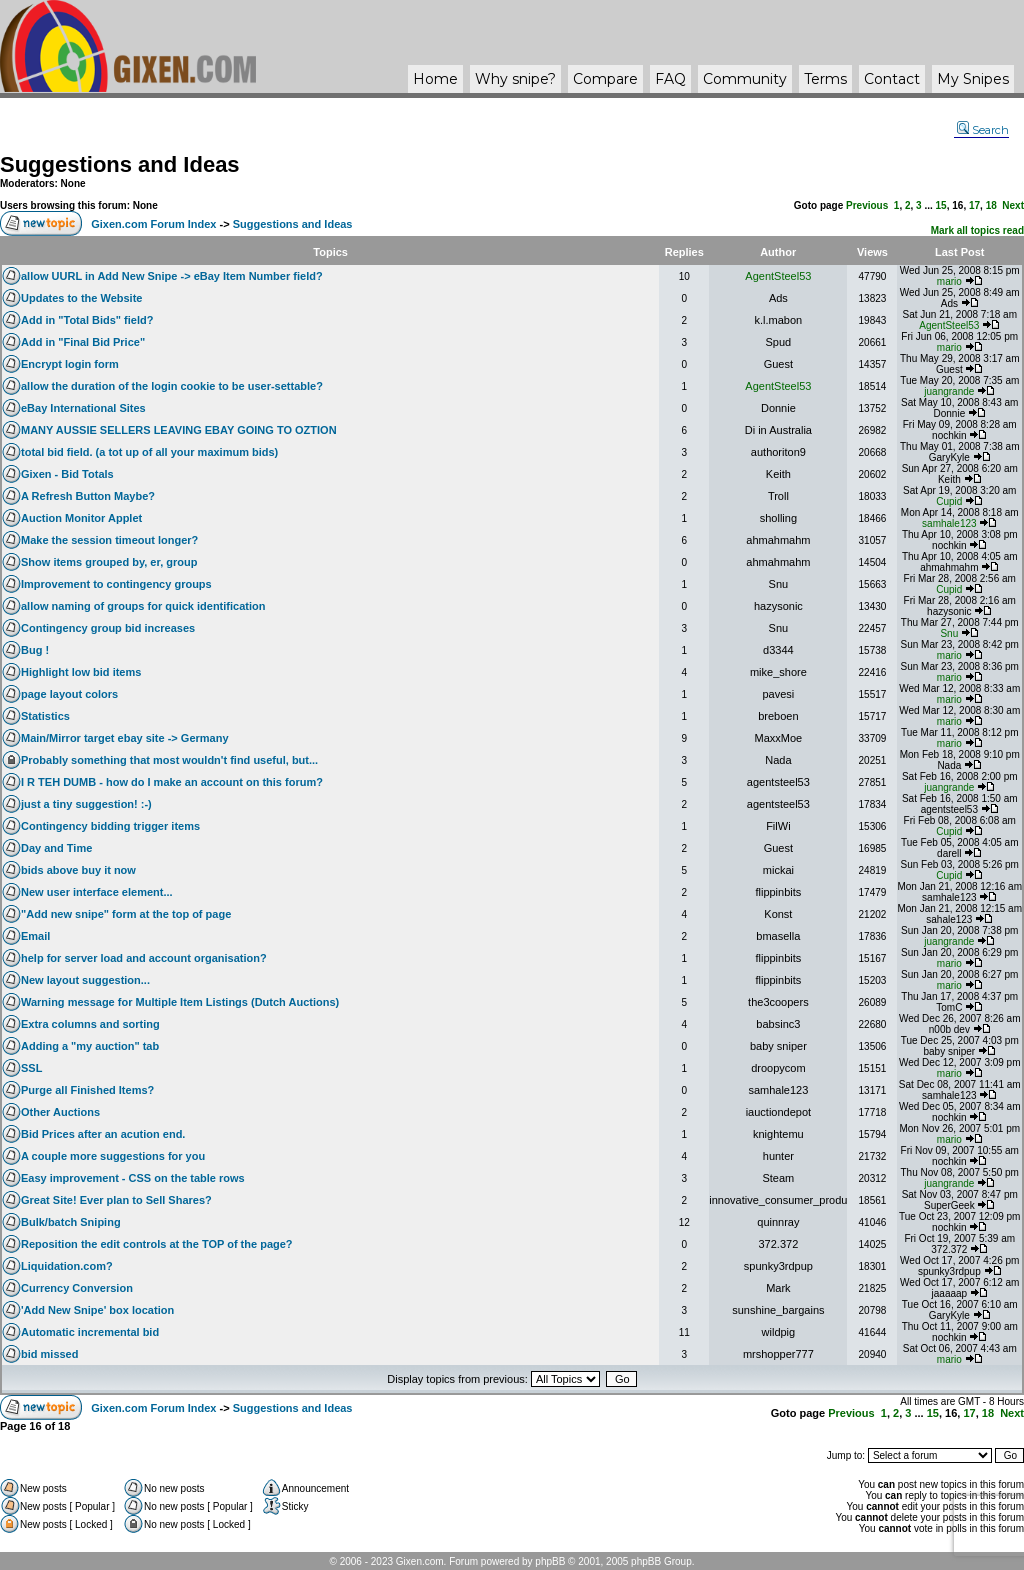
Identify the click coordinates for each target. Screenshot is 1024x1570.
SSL (31, 1068)
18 (991, 205)
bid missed (49, 1354)
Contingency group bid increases (108, 628)
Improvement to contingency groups (116, 584)
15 (941, 205)
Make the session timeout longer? (109, 540)
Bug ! (35, 650)
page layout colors (69, 694)
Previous (867, 205)
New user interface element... (97, 892)
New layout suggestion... (85, 980)
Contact (892, 79)
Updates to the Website (81, 298)
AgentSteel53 (778, 276)
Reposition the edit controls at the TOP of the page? (157, 1244)
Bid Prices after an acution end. (103, 1134)
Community (745, 79)
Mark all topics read (977, 230)
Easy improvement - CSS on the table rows (133, 1178)
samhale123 (949, 523)
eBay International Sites (83, 408)
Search (983, 130)
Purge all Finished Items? (87, 1090)
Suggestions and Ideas (120, 164)
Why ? (515, 79)
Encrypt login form (70, 364)
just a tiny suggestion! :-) (86, 804)
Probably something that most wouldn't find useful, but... (169, 760)
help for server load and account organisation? (144, 958)
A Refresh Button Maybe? (88, 496)
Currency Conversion (77, 1288)
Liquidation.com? (67, 1266)
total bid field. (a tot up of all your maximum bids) (149, 452)
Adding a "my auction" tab (90, 1046)
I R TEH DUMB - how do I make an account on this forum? (172, 782)
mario (949, 281)
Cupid (949, 501)
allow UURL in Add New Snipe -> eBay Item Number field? (172, 276)
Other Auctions (60, 1112)
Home (435, 79)
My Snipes (973, 79)
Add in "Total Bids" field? (87, 320)
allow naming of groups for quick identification (143, 606)
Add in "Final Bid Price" (83, 342)
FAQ (670, 79)
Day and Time (56, 848)
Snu (949, 633)
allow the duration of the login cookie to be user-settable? (172, 386)
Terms (825, 79)
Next (1013, 205)
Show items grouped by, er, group (109, 562)
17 (974, 205)
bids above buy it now (78, 870)
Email (35, 936)
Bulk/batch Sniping (71, 1222)
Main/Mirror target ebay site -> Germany (125, 738)
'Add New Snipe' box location (97, 1310)
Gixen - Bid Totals (67, 474)
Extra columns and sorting (90, 1024)
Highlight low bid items (81, 672)
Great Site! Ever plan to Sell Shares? (116, 1200)
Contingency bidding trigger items (110, 826)
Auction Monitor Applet (81, 518)
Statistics (45, 716)
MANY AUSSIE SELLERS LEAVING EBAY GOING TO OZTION (179, 430)
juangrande (949, 391)
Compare (605, 79)
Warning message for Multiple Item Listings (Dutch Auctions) (180, 1002)
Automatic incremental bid (90, 1332)
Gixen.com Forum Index (153, 224)
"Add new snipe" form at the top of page (126, 914)
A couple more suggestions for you (113, 1156)
